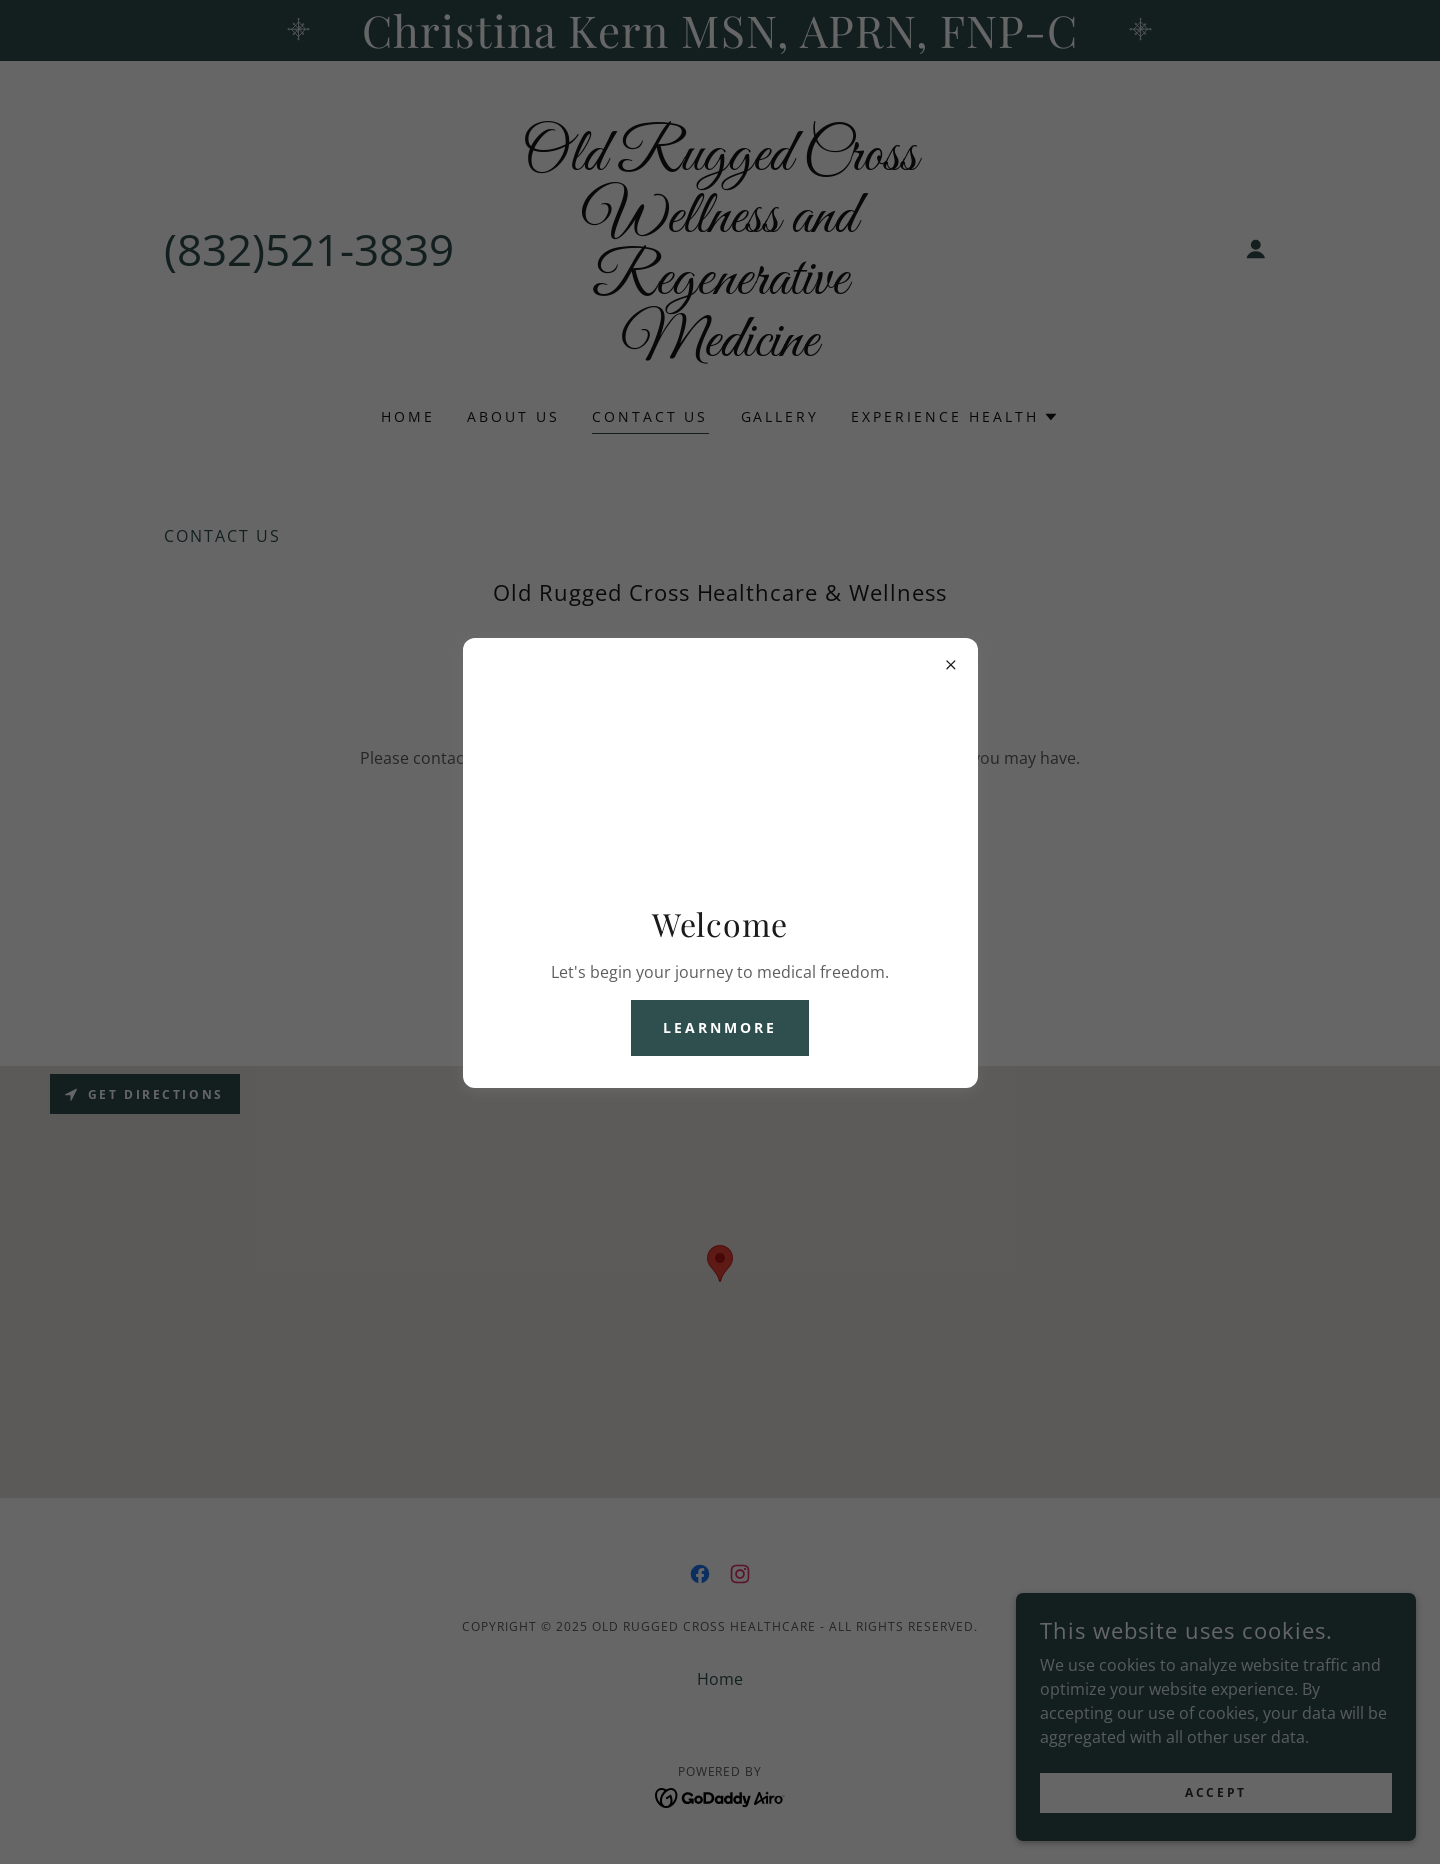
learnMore (720, 1027)
